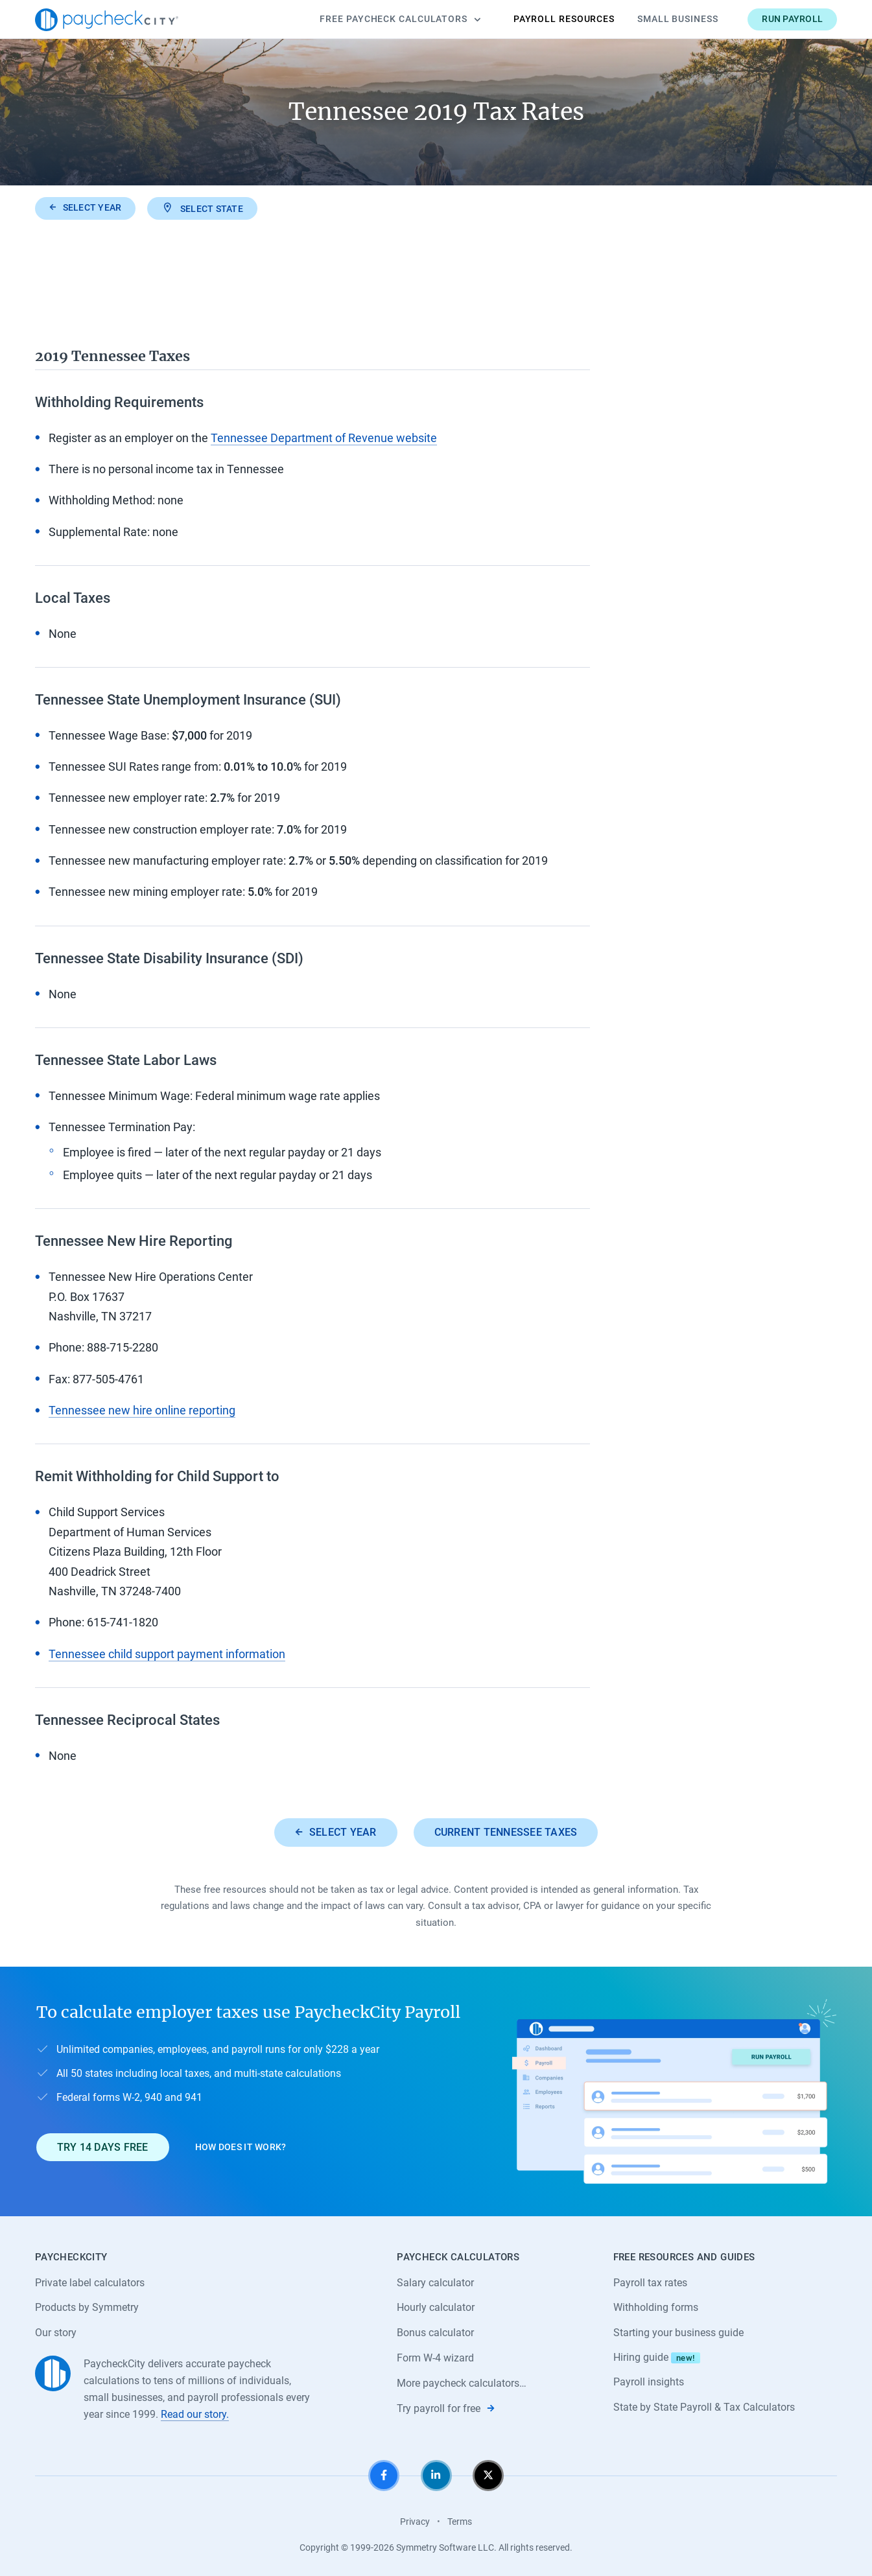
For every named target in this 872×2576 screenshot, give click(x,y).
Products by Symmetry (87, 2307)
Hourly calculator (436, 2307)
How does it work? (241, 2147)
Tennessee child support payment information (167, 1654)
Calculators (400, 19)
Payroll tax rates (650, 2283)
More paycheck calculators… (461, 2383)
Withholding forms (655, 2307)
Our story (56, 2332)
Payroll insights (648, 2382)
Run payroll (792, 19)
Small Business (677, 19)
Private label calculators (90, 2283)
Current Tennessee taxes (506, 1832)
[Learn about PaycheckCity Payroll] (674, 2091)
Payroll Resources (564, 19)
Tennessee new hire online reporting (142, 1410)
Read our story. (195, 2414)
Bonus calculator (435, 2332)
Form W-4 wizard (435, 2358)
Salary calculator (435, 2283)
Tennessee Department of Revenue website (324, 438)
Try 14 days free (102, 2147)
